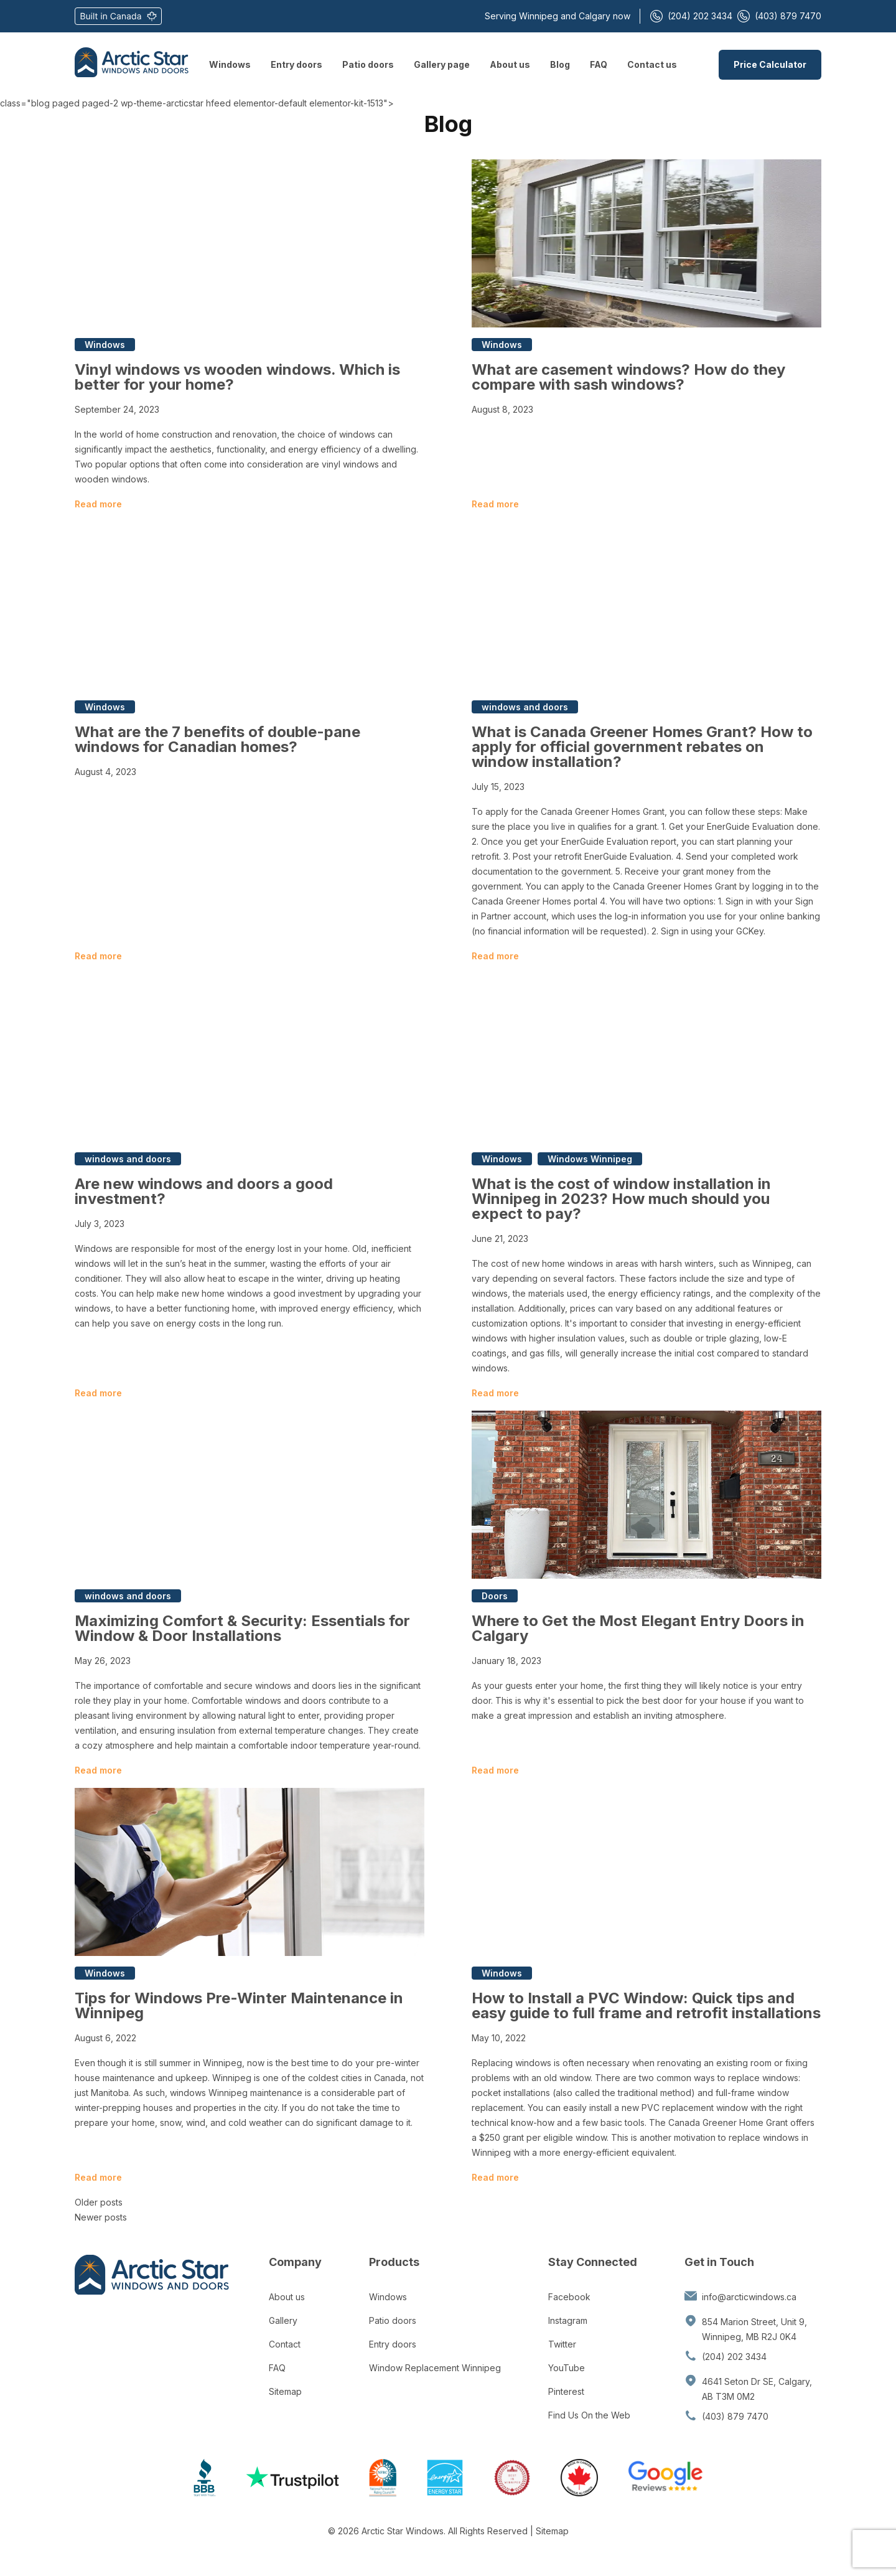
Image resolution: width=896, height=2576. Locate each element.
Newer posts (101, 2217)
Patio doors (368, 64)
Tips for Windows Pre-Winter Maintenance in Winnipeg (239, 2005)
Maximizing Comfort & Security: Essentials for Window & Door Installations (242, 1628)
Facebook (569, 2297)
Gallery (283, 2320)
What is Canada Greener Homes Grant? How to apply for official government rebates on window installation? (642, 747)
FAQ (598, 64)
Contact (285, 2344)
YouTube (566, 2367)
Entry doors (296, 64)
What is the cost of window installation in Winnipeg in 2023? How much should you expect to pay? (621, 1199)
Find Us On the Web (589, 2415)
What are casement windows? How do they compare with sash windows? (628, 376)
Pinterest (566, 2391)
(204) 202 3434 (691, 16)
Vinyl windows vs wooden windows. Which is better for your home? (237, 376)
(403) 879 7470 (779, 16)
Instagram (567, 2320)
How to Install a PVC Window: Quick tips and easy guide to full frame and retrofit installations (646, 2005)
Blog (560, 64)
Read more (98, 504)
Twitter (562, 2344)
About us (510, 64)
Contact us (652, 64)
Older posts (99, 2202)
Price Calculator (770, 64)
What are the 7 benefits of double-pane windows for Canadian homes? (217, 739)
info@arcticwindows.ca (749, 2297)
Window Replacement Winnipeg (435, 2367)
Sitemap (285, 2391)
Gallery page (442, 64)
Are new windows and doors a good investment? (204, 1191)
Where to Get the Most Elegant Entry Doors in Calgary (638, 1628)
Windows (230, 64)
